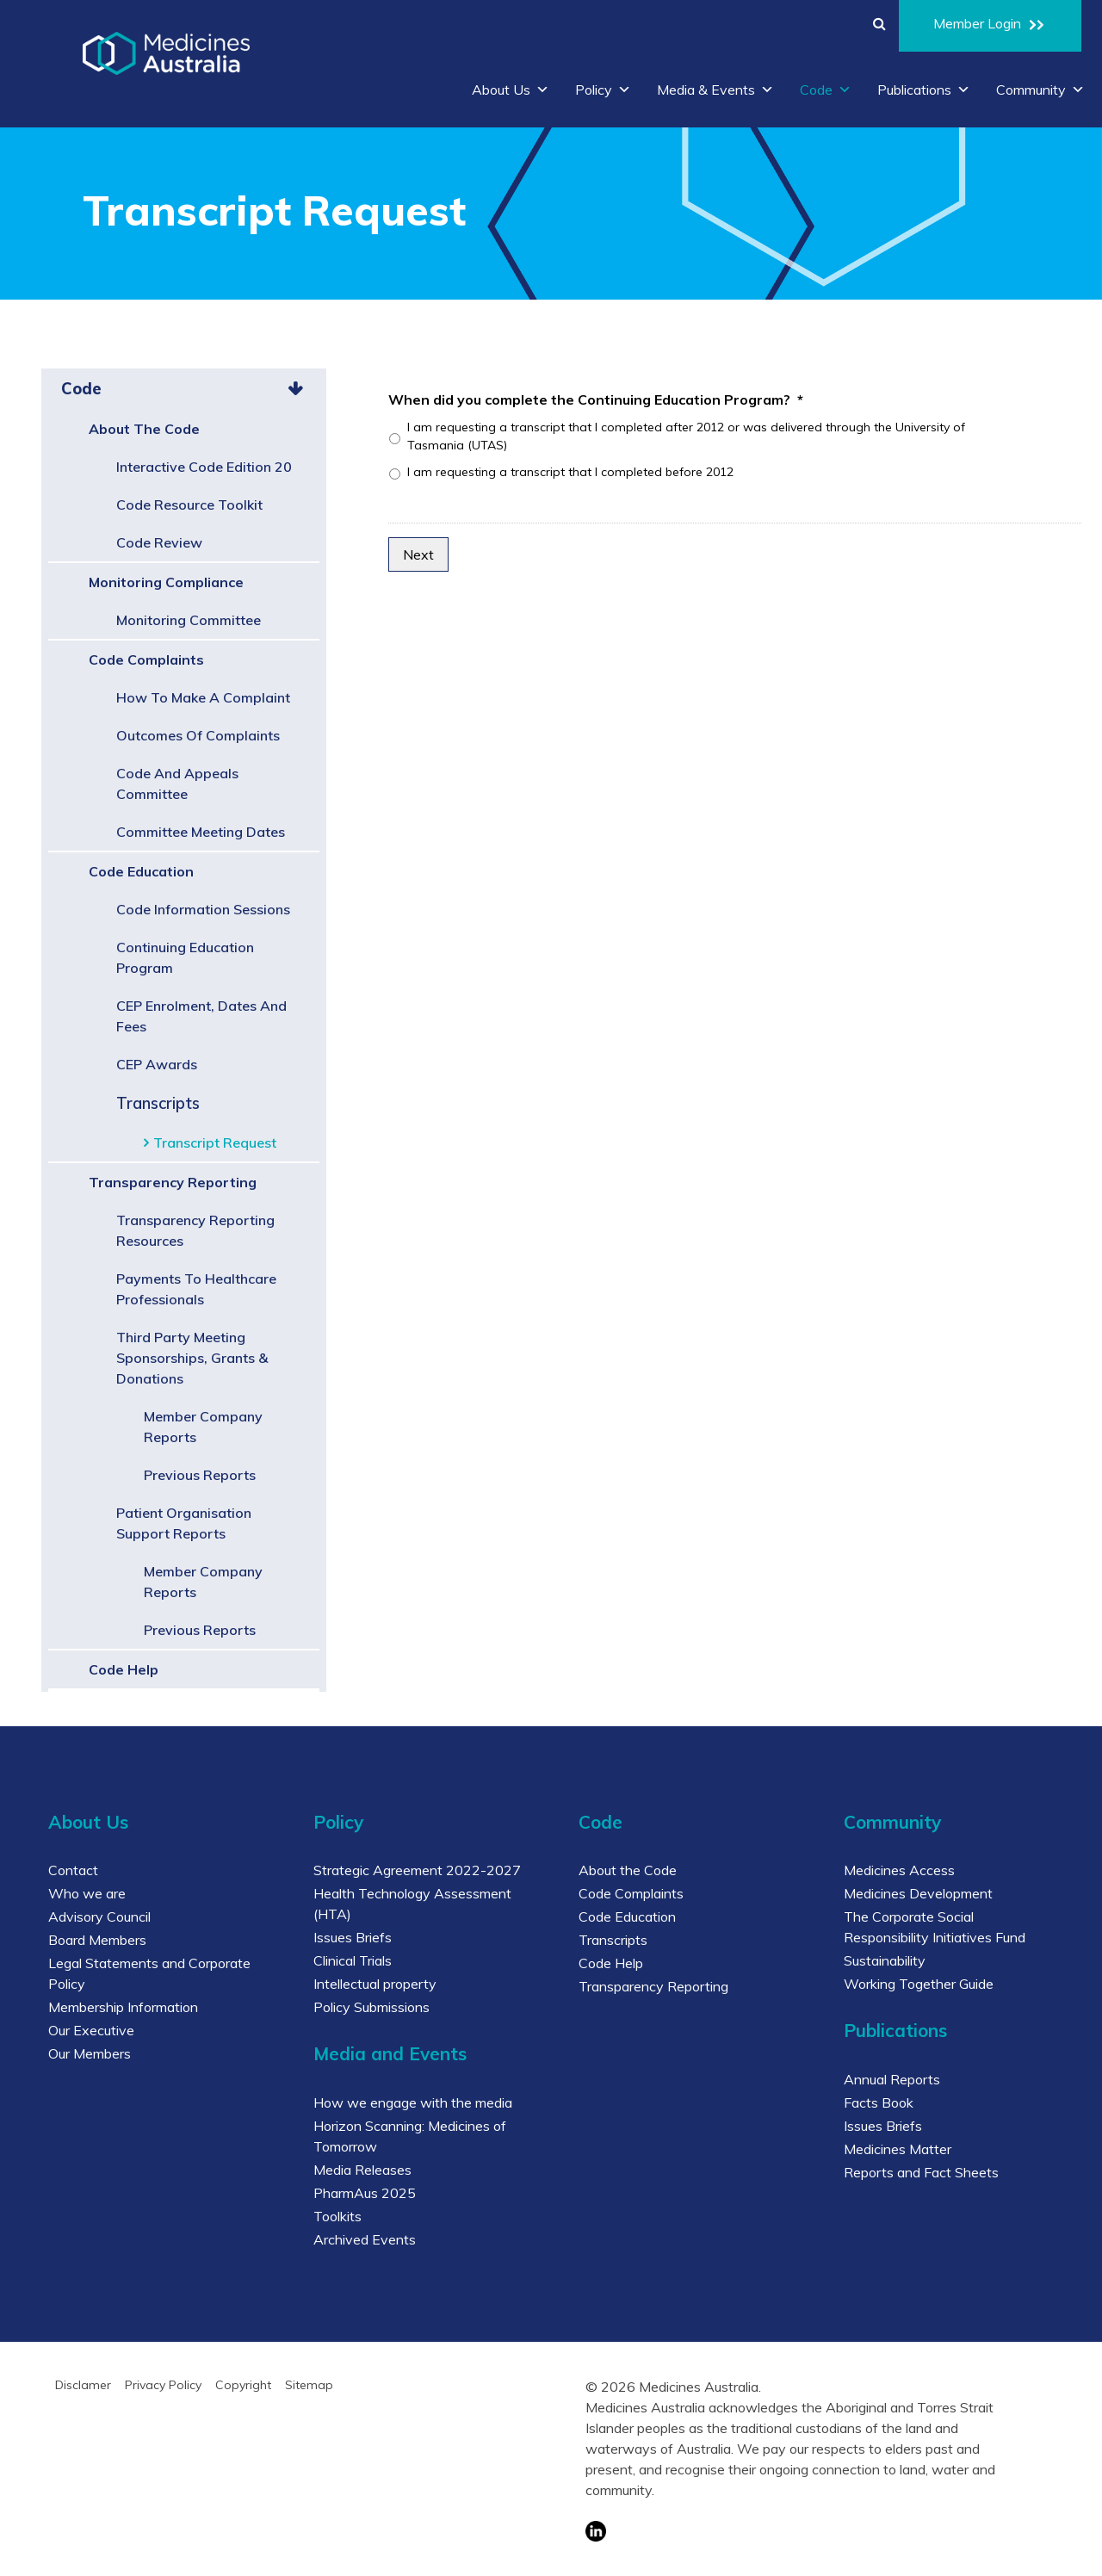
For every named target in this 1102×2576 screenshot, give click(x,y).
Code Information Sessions (203, 909)
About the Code (144, 428)
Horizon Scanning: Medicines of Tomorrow (409, 2136)
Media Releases (362, 2169)
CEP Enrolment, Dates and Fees (201, 1016)
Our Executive (91, 2030)
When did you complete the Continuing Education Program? (595, 399)
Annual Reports (892, 2079)
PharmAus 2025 (364, 2192)
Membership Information (123, 2007)
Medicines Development (918, 1893)
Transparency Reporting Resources (195, 1230)
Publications (923, 89)
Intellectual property (374, 1983)
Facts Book (878, 2102)
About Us (510, 89)
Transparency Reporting (173, 1182)
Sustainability (885, 1960)
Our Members (89, 2053)
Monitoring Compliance (166, 582)
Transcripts (158, 1103)
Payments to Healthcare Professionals (196, 1289)
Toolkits (337, 2216)
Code (825, 89)
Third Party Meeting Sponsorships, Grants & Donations (192, 1357)
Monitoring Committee (188, 620)
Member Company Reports (203, 1427)
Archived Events (364, 2239)
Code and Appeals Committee (177, 783)
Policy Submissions (371, 2007)
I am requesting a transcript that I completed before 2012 (570, 472)
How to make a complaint (203, 697)
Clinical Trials (352, 1960)
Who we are (87, 1893)
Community (1040, 89)
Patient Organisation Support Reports (183, 1523)
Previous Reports (200, 1474)
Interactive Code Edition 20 (204, 466)
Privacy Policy (163, 2385)
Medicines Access (899, 1870)
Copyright (243, 2385)
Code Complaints (146, 659)
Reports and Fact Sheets (921, 2172)
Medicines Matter (897, 2149)
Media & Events (715, 89)
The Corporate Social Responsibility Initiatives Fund (934, 1927)
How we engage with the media (412, 2102)
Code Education (141, 871)
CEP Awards (156, 1064)
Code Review (159, 542)
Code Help (123, 1669)
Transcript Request (214, 1142)
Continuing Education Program (185, 957)
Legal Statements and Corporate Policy (149, 1973)
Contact (73, 1870)
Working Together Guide (919, 1983)
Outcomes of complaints (198, 735)
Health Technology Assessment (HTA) (412, 1904)
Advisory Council (99, 1916)
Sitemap (309, 2385)
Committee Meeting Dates (200, 831)
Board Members (97, 1939)
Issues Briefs (352, 1937)
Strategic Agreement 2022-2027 (417, 1870)
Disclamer (83, 2385)
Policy (603, 89)
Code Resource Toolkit (189, 504)
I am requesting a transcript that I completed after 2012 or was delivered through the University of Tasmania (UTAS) (686, 436)
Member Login (990, 26)
